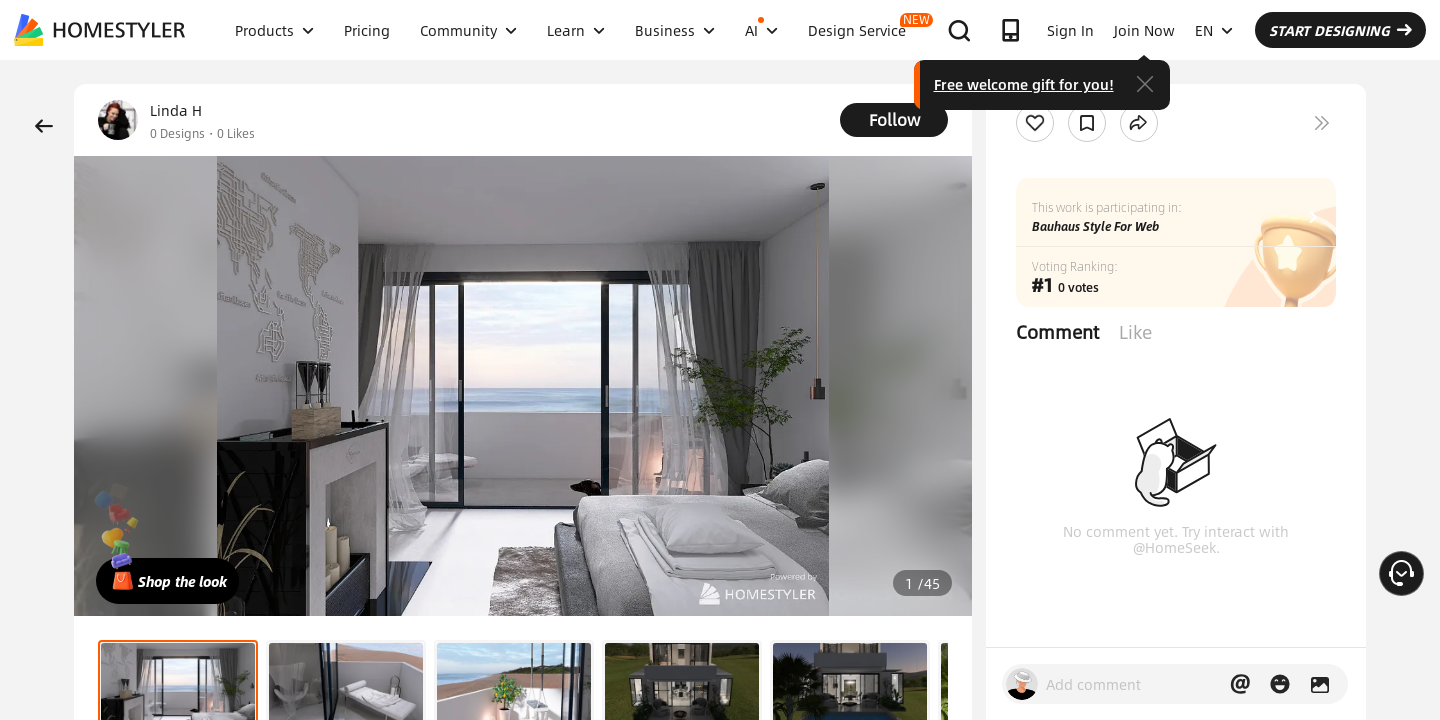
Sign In (1070, 30)
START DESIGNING (1340, 30)
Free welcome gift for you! (1024, 84)
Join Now (1144, 30)
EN (1214, 30)
